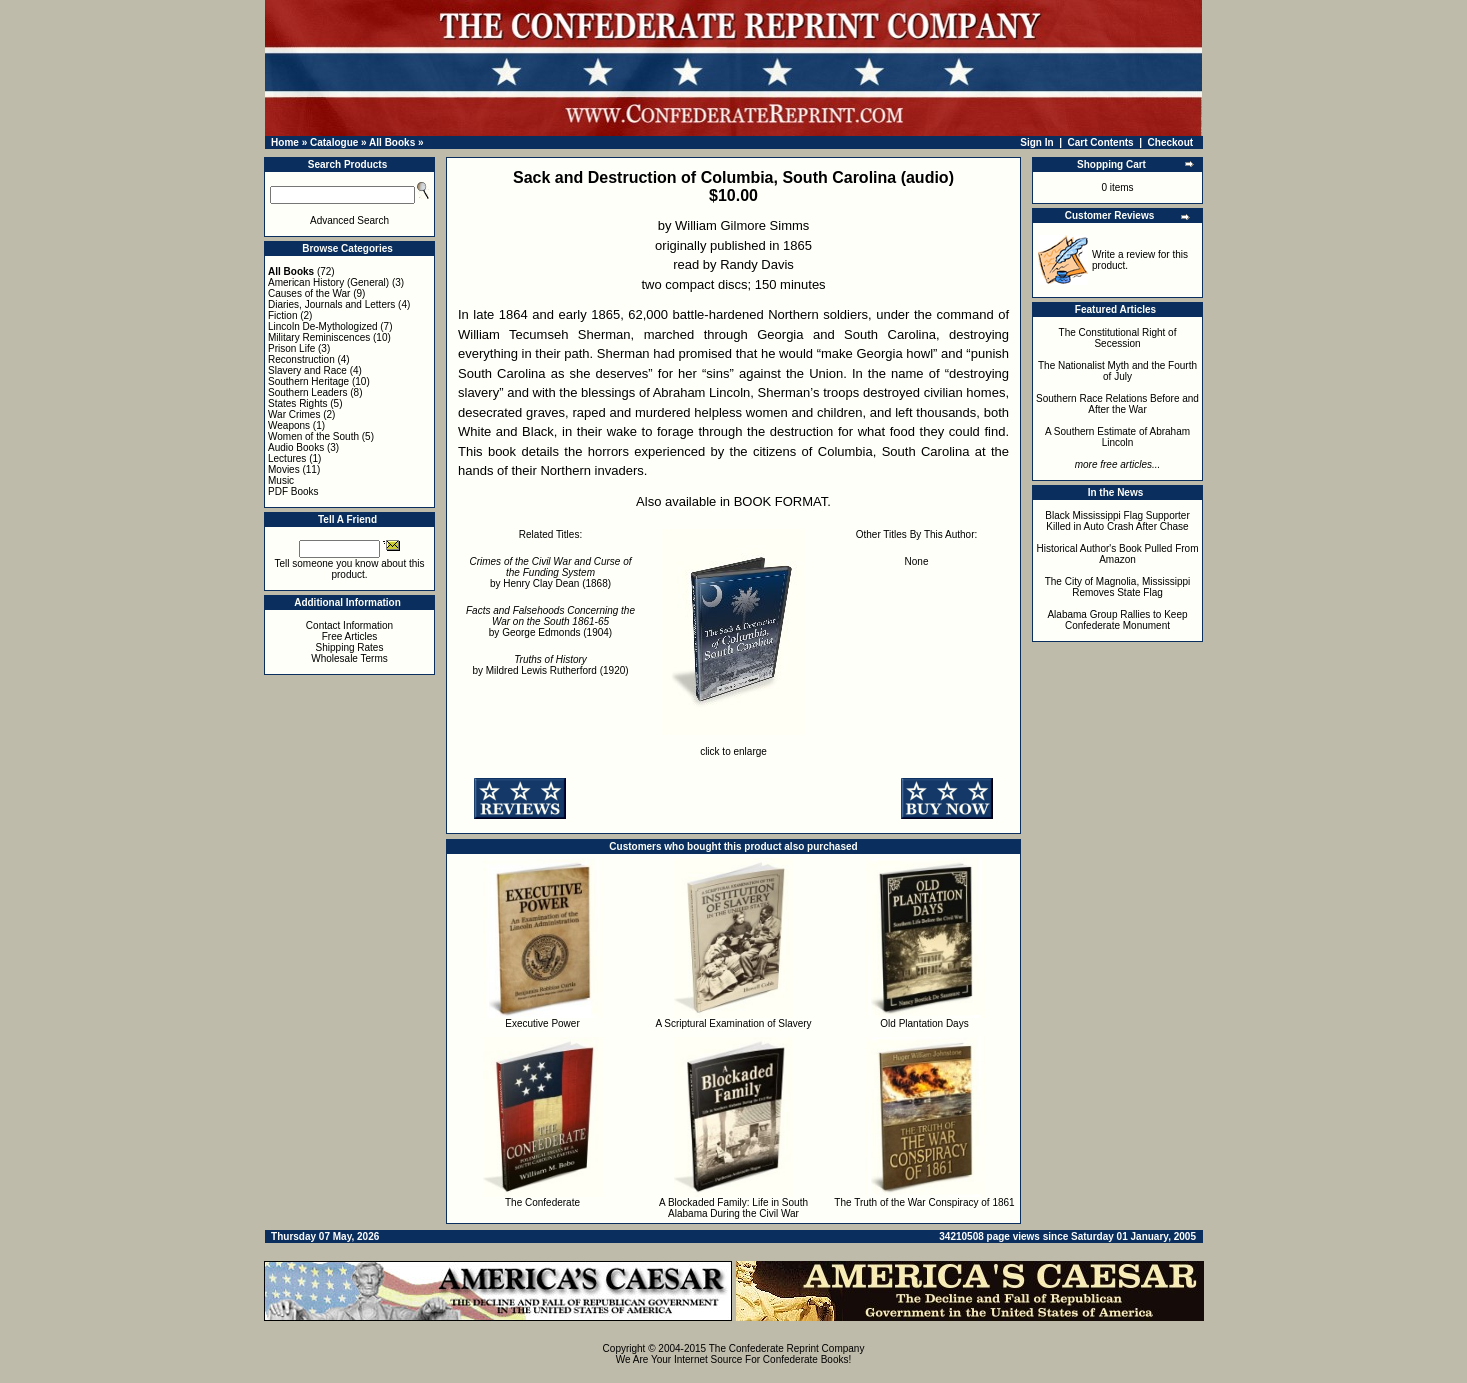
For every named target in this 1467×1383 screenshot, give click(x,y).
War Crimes (294, 414)
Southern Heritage (308, 381)
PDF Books (293, 491)
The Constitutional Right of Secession (1118, 338)
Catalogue (334, 142)
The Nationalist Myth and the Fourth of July (1117, 371)
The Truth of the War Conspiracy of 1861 (924, 1202)
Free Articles (350, 636)
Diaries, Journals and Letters (331, 304)
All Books (392, 142)
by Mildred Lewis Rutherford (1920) (550, 665)
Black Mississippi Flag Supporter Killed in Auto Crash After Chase (1117, 521)
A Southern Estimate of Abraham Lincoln (1117, 437)
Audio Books (296, 447)
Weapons (289, 425)
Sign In (1036, 142)
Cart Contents (1101, 142)
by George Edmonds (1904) (550, 621)
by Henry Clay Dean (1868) (550, 572)
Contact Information (349, 625)
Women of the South (313, 436)
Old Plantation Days (924, 1023)
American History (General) (328, 282)
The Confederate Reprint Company (787, 1348)
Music (281, 480)
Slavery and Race (307, 370)
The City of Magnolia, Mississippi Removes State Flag (1118, 587)
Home (285, 142)
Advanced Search (349, 220)
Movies (284, 469)
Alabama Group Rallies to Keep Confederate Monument (1117, 620)
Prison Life (291, 348)
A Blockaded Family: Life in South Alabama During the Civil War (733, 1208)
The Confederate (542, 1202)
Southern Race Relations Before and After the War (1117, 404)
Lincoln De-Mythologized (323, 326)
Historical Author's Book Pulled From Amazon (1118, 554)
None (917, 561)
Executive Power (542, 1023)
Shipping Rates (350, 647)
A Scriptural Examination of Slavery (733, 1023)
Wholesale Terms (349, 658)
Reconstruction (301, 359)
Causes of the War (309, 293)
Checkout (1171, 142)
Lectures (287, 458)
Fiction (282, 315)
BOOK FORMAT (781, 501)
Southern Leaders (308, 392)
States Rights (297, 403)
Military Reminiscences (319, 337)
